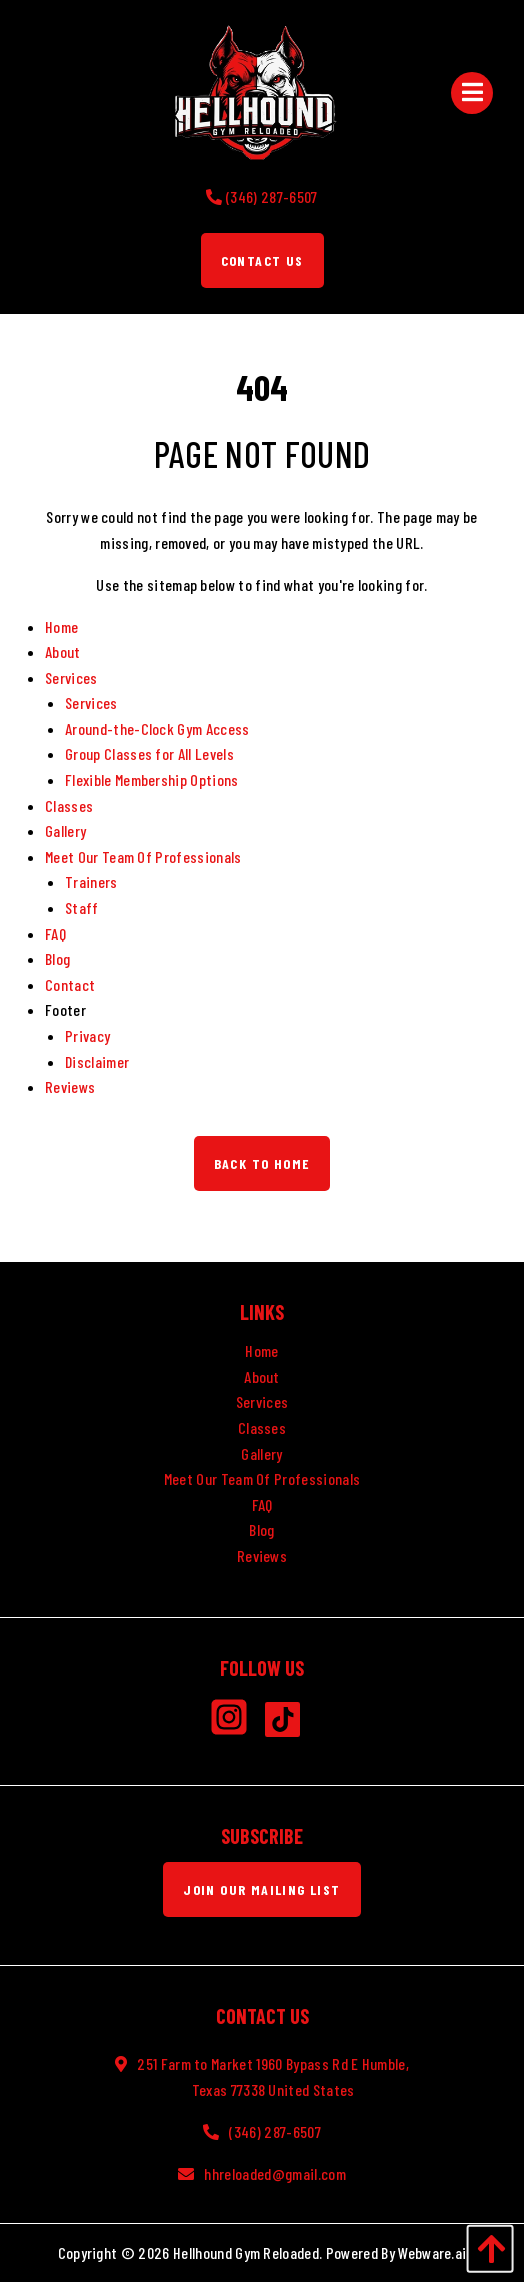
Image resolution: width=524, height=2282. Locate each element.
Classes (69, 805)
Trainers (91, 881)
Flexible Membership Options (152, 779)
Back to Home (262, 1163)
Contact (70, 984)
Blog (57, 958)
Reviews (70, 1086)
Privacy (87, 1035)
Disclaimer (97, 1061)
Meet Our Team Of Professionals (143, 856)
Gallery (65, 830)
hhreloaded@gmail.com (274, 2173)
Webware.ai (432, 2252)
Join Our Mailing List (261, 1889)
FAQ (55, 933)
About (63, 651)
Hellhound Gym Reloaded (246, 2252)
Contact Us (262, 260)
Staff (82, 907)
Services (71, 677)
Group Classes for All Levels (149, 753)
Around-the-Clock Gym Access (157, 728)
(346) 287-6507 (274, 2131)
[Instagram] (237, 1723)
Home (61, 626)
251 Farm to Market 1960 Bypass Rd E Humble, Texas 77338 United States (273, 2076)
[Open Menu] (472, 92)
